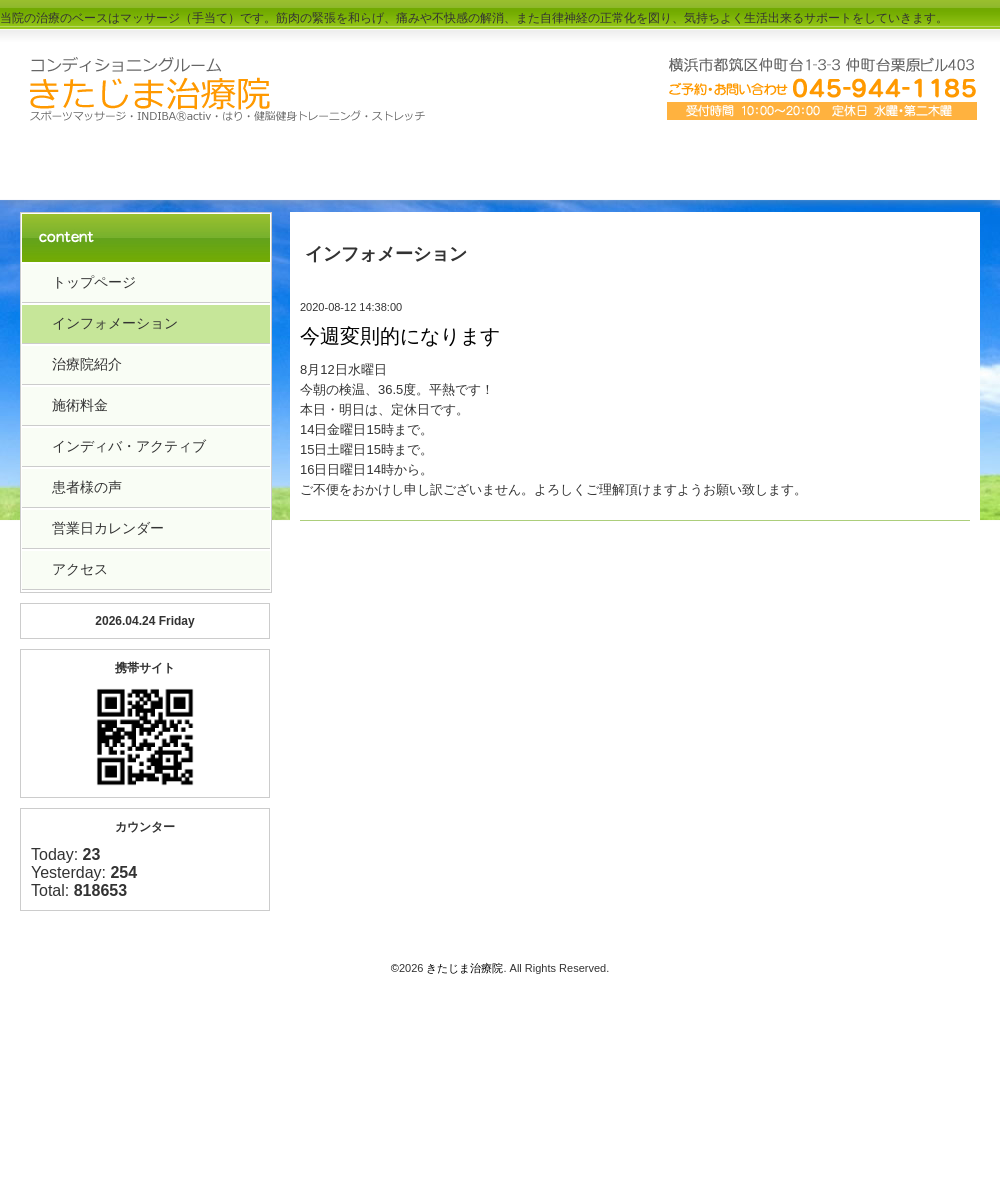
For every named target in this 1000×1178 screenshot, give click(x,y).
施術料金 (80, 405)
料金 (500, 162)
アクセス (692, 162)
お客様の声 (884, 162)
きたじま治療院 (464, 968)
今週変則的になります (400, 336)
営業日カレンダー (108, 528)
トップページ (94, 282)
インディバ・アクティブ (129, 446)
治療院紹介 (308, 162)
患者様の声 (87, 487)
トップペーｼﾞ (116, 162)
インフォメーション (115, 323)
